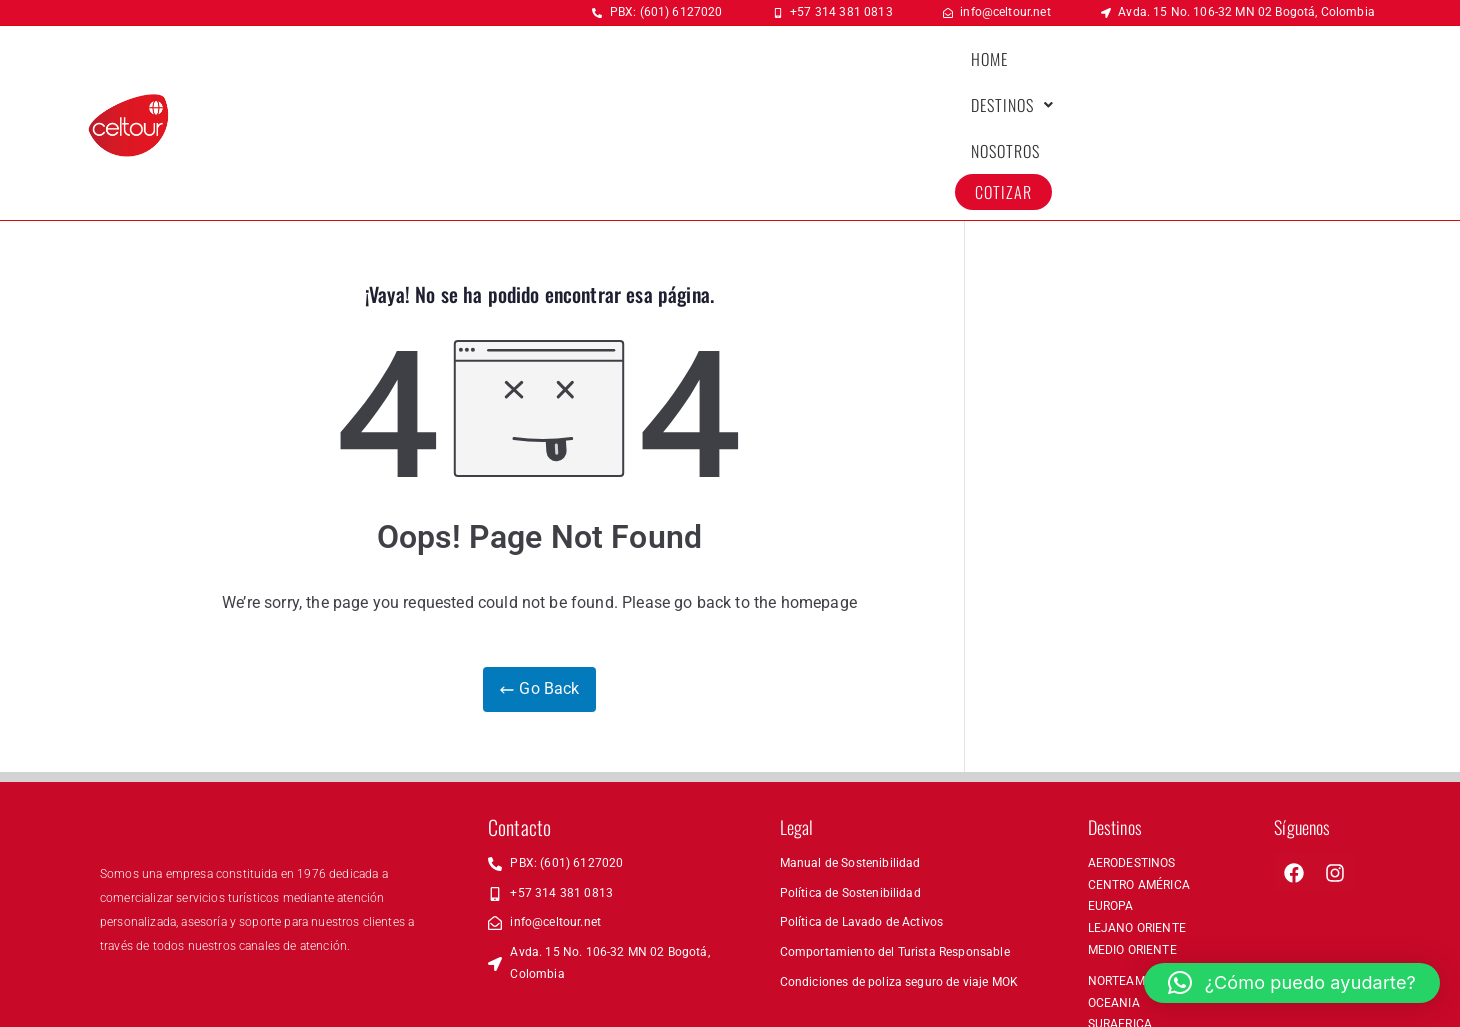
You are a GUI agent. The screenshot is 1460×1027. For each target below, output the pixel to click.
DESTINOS (1081, 68)
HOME (989, 68)
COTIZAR (1288, 68)
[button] (1081, 68)
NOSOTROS (1189, 68)
